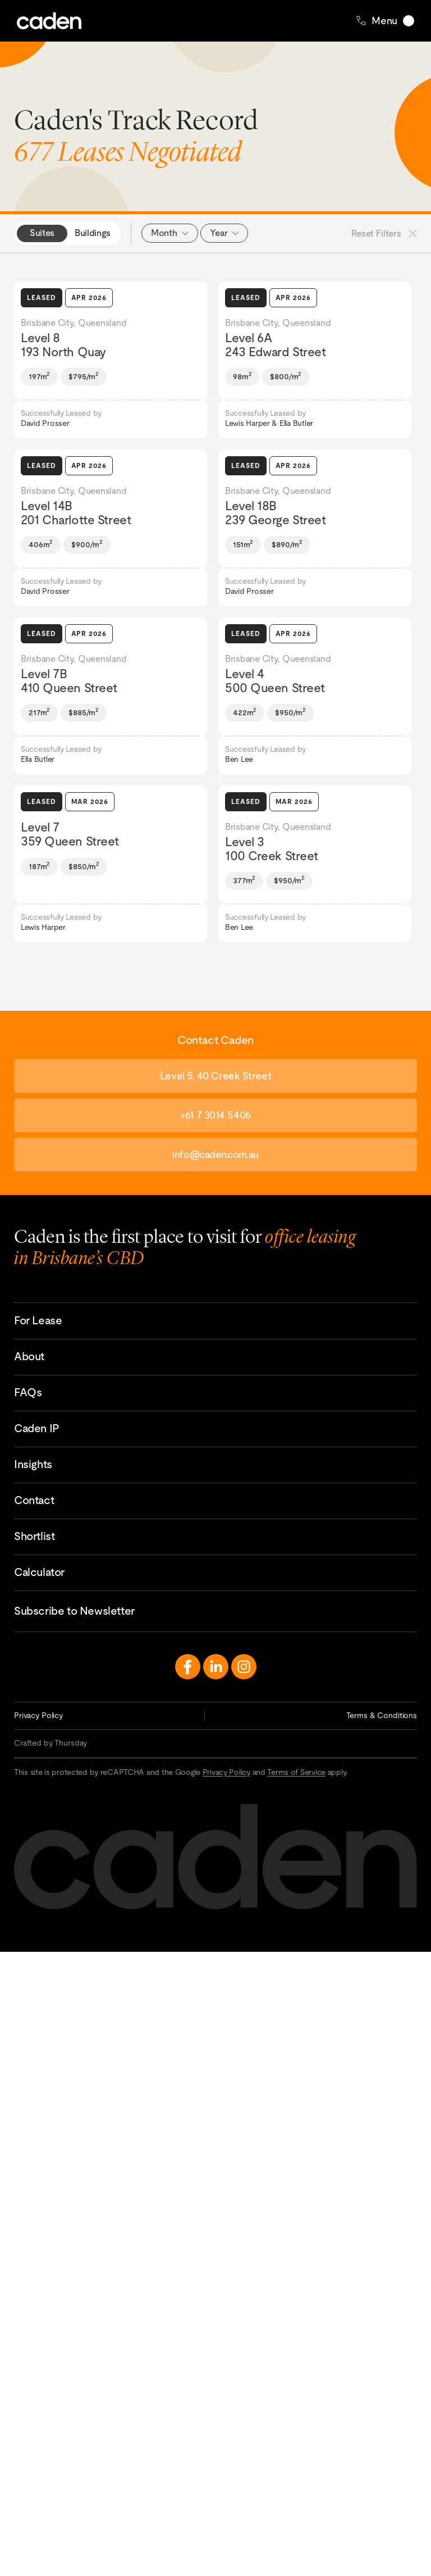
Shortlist (34, 1536)
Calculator (39, 1572)
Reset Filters (384, 233)
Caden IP (36, 1428)
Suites (42, 233)
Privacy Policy (38, 1715)
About (29, 1356)
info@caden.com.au (215, 1154)
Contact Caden (417, 2491)
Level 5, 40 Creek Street (215, 1076)
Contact (34, 1500)
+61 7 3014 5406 (215, 1115)
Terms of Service (296, 1772)
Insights (33, 1464)
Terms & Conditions (381, 1715)
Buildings (93, 233)
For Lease (38, 1320)
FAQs (28, 1392)
